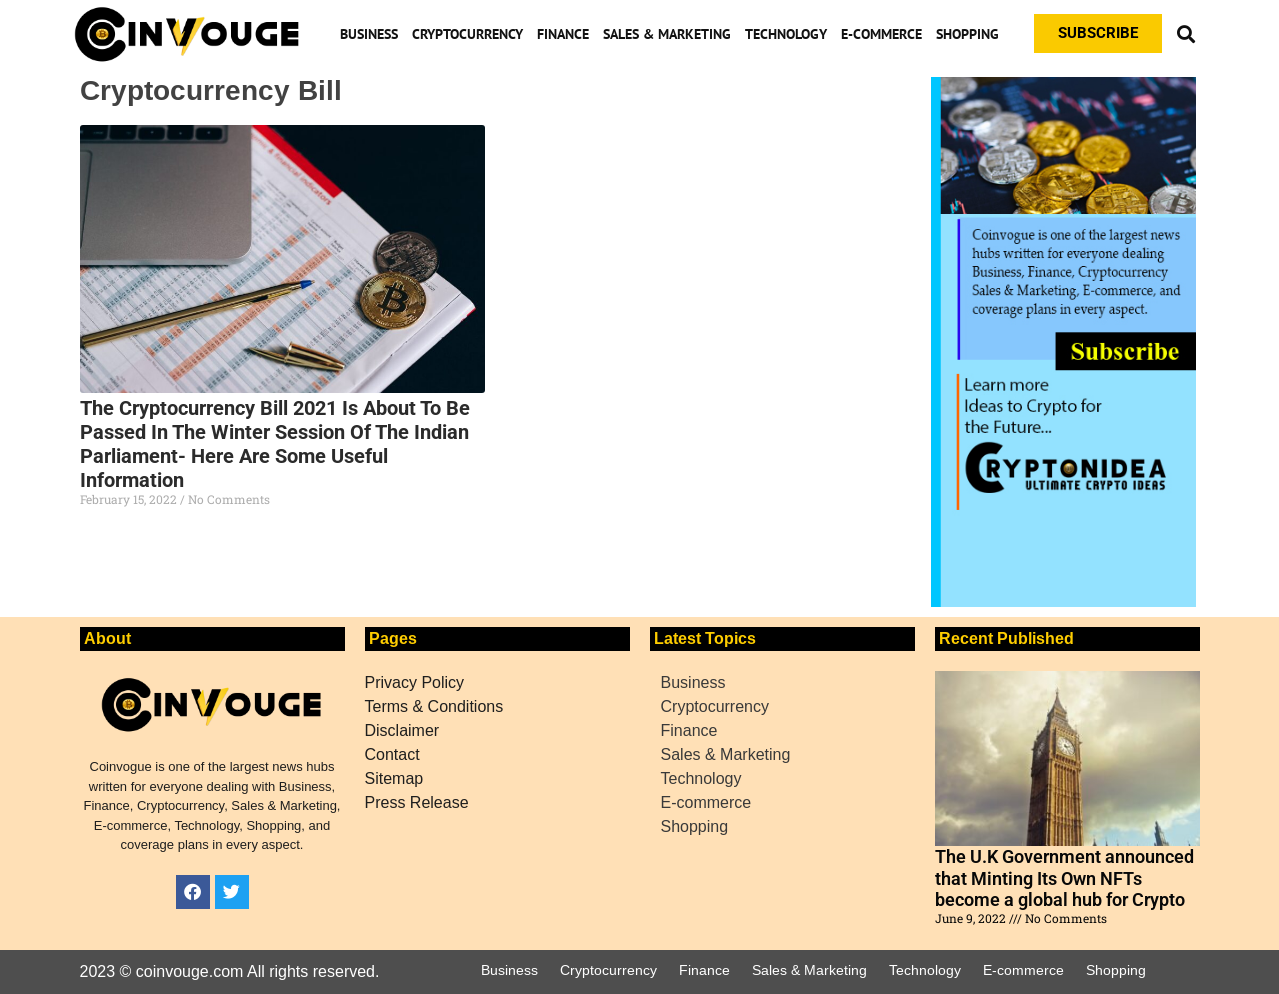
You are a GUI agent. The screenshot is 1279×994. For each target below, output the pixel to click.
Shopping (967, 34)
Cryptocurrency (467, 34)
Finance (563, 34)
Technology (786, 34)
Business (369, 34)
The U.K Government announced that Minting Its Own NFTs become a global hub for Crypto (1064, 878)
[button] (1186, 33)
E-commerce (881, 34)
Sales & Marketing (667, 34)
